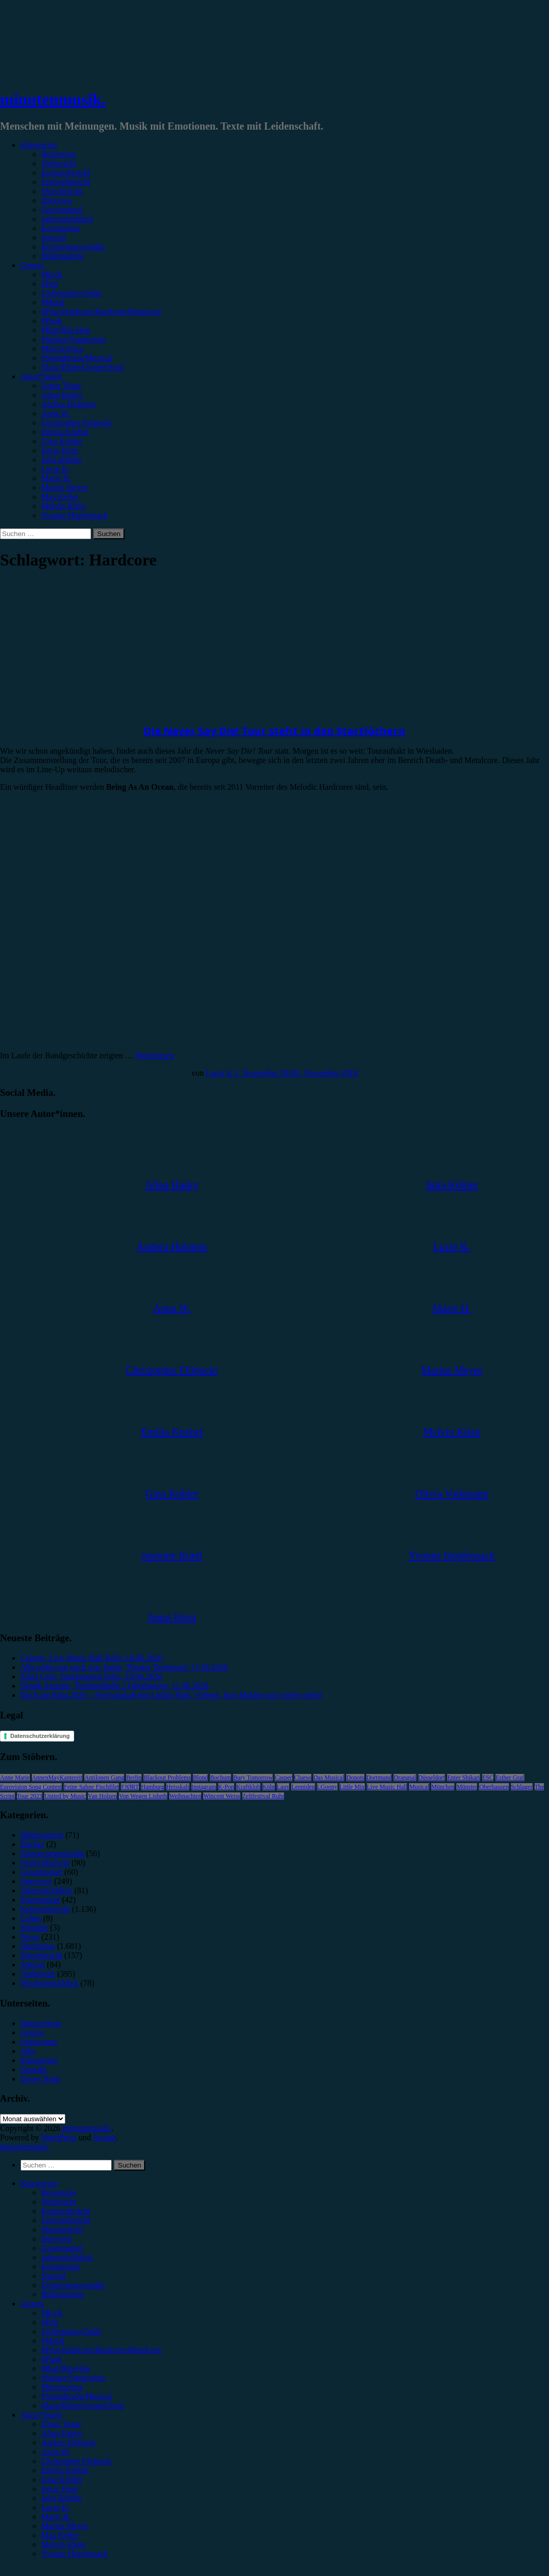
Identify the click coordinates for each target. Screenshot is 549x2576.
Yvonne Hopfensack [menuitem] (74, 2553)
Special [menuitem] (53, 2275)
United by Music (65, 1796)
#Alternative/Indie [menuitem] (71, 2331)
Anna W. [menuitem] (55, 2451)
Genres (32, 265)
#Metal (52, 302)
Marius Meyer (64, 487)
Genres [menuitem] (32, 2303)
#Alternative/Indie (71, 293)
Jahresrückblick (67, 219)
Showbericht (62, 191)
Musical (419, 1786)
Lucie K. (55, 469)
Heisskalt (177, 1786)
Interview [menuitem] (57, 2238)
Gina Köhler (61, 441)
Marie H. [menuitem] (56, 2516)
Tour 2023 (30, 1796)
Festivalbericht (65, 181)
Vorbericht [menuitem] (58, 2201)
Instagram (203, 1786)
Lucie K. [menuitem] (55, 2507)
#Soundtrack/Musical (76, 357)
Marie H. (56, 478)
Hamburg (152, 1786)
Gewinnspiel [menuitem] (62, 2248)
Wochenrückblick (49, 1983)
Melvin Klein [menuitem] (63, 2544)
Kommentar (60, 228)
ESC (487, 1777)
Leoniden (302, 1786)
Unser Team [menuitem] (61, 2424)
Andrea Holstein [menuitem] (68, 2442)
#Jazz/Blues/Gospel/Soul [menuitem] (82, 2405)
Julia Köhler (61, 459)
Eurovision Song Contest (31, 1786)
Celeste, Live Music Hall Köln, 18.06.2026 (92, 1658)
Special (53, 237)
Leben (31, 1918)
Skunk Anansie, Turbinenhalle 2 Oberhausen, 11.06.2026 (114, 1685)
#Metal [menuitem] (52, 2340)
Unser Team (61, 385)
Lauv (283, 1786)
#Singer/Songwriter (73, 339)
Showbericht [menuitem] (62, 2229)
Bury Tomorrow (253, 1777)
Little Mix (352, 1786)
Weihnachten (185, 1796)
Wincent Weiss (221, 1796)
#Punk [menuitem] (51, 2359)
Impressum (39, 2041)
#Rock (52, 274)
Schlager (522, 1786)
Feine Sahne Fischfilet (91, 1786)
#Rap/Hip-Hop (65, 330)
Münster (466, 1786)
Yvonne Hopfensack (74, 515)
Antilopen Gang (104, 1777)
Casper (283, 1777)
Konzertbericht (66, 172)
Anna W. (55, 413)
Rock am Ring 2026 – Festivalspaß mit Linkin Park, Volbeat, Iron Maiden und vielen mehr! (172, 1695)
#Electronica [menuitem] (62, 2387)
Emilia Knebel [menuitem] (65, 2470)
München (442, 1786)
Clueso (302, 1777)
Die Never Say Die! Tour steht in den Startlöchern (274, 731)
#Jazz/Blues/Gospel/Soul (82, 367)
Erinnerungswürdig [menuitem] (73, 2285)
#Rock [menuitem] (52, 2312)
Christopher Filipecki (76, 422)
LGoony (327, 1786)
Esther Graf (509, 1777)
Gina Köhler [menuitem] (61, 2479)
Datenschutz (41, 2023)
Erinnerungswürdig (73, 246)
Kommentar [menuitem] (60, 2266)
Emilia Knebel (65, 432)
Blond (200, 1777)
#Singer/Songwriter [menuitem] (73, 2377)
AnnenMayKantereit (57, 1777)
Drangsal (405, 1777)
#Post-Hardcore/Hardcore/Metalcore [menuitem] (101, 2350)
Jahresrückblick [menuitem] (67, 2257)
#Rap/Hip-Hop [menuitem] (65, 2368)
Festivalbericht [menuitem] (65, 2220)
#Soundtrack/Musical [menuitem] (76, 2396)
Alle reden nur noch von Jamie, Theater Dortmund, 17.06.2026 (124, 1667)
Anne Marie (15, 1777)
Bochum (220, 1777)
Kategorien (39, 144)
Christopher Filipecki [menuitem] (76, 2461)
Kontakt (34, 2069)
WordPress (59, 2137)
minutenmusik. (52, 99)
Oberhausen (493, 1786)
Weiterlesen (154, 1055)
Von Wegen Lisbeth (143, 1796)
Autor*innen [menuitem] (41, 2414)
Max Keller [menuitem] (60, 2535)
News (30, 1936)
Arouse (104, 2137)
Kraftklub (248, 1786)
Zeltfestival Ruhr (263, 1796)
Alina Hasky (61, 394)
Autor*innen (41, 376)
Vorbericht (58, 163)
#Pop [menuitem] (49, 2322)
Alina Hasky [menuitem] (61, 2433)
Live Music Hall (387, 1786)
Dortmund (379, 1777)
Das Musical (328, 1777)
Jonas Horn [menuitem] (59, 2488)
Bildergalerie (62, 256)
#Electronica (62, 348)
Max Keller (60, 496)
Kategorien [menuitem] (39, 2183)
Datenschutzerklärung (40, 1736)
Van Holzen (102, 1796)
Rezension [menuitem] (58, 2192)
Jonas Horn (59, 450)
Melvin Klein (63, 506)
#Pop (49, 283)
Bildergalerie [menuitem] (62, 2294)
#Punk (51, 320)
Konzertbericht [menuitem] (66, 2211)
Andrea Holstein (68, 404)
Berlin (133, 1777)
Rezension (58, 154)
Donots (355, 1777)
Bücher (32, 1844)
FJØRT (130, 1786)
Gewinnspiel (62, 209)
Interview (57, 200)
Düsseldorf (432, 1777)
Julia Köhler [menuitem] (61, 2498)
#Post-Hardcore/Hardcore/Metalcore (101, 311)
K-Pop (226, 1786)
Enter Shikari (463, 1777)
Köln (268, 1786)
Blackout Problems (167, 1777)
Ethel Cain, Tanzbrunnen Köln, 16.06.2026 (91, 1676)
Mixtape (34, 1927)
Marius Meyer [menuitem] (64, 2525)
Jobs (28, 2051)
